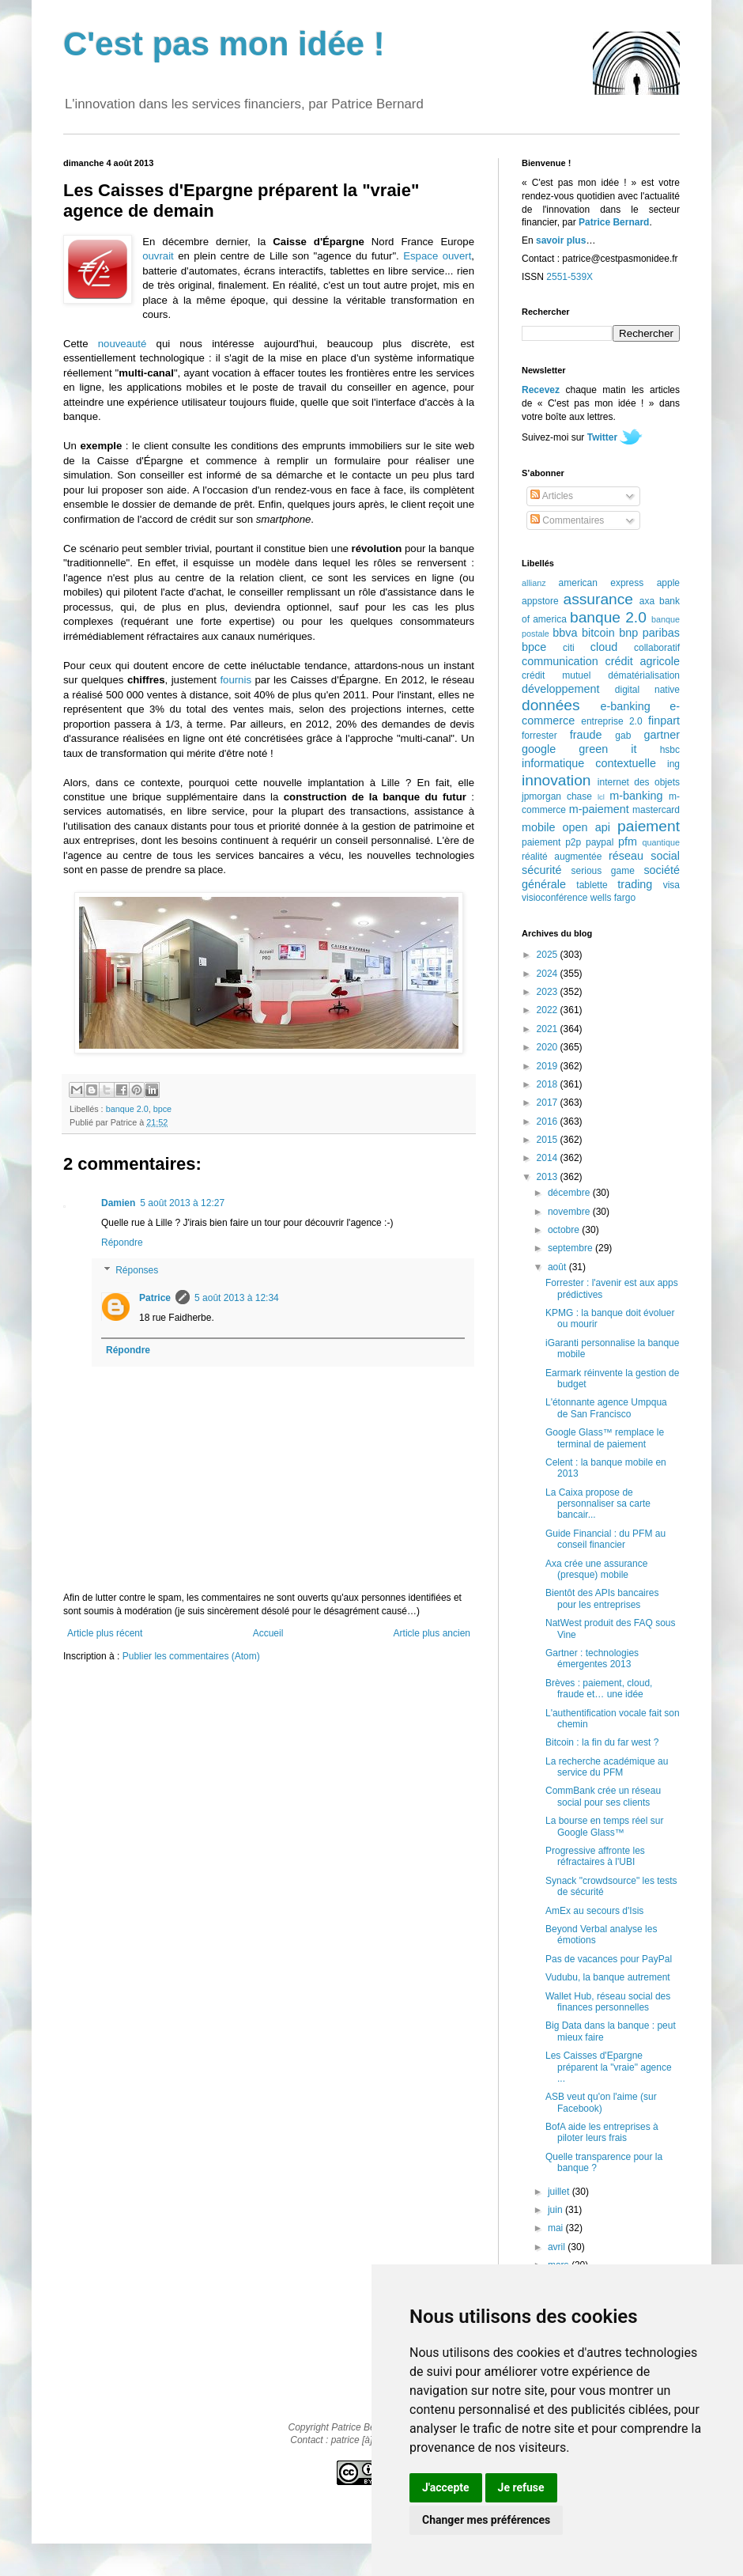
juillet (560, 2191)
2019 (548, 1066)
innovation (556, 780)
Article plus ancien (432, 1633)
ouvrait (158, 256)
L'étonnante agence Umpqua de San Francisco (606, 1408)
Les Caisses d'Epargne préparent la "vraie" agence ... (608, 2067)
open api (586, 827)
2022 (548, 1010)
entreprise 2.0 (611, 721)
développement (560, 689)
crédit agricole (642, 661)
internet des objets (639, 782)
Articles (551, 495)
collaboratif (657, 647)
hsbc (670, 749)
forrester (539, 735)
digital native (647, 689)
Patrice (155, 1297)
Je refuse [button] (521, 2487)
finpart (664, 720)
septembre (571, 1248)
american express (601, 582)
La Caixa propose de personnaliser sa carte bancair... (598, 1504)
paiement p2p (551, 842)
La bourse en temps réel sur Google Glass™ (604, 1826)
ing (673, 764)
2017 (548, 1102)
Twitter (602, 437)
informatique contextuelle (589, 763)
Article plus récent (104, 1633)
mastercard (656, 809)
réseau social (644, 855)
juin (556, 2209)
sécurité (541, 870)
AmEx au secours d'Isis (594, 1910)
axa (646, 601)
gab (623, 735)
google (539, 749)
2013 (548, 1176)
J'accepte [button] (446, 2487)
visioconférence (554, 897)
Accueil (268, 1633)
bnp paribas (649, 632)
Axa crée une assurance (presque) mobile (596, 1569)
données (551, 705)
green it (607, 749)
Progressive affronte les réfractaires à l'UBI (595, 1856)
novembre (570, 1211)
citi (569, 647)
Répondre (122, 1242)
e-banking (625, 706)
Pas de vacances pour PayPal (608, 1959)
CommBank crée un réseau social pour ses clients (603, 1796)
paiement (648, 826)
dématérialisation (644, 675)
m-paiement (599, 809)
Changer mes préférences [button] (486, 2520)
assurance (599, 599)
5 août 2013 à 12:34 (236, 1297)
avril (558, 2247)
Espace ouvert (437, 256)
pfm (627, 841)
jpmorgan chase (557, 796)
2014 (548, 1157)
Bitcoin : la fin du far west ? (601, 1742)
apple (668, 582)
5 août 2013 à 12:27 (182, 1203)
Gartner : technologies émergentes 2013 (592, 1658)
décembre (570, 1192)
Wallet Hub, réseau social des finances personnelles (607, 2002)
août (558, 1267)
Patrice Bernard (614, 222)
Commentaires (567, 520)
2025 (548, 954)
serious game (603, 870)
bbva (565, 632)
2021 (548, 1029)
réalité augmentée (562, 856)
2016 (548, 1121)
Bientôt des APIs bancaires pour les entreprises (601, 1598)
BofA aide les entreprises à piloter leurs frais (601, 2132)
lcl (601, 796)
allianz (534, 583)
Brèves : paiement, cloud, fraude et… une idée (598, 1689)
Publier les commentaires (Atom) (191, 1656)
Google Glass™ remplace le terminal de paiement (604, 1438)
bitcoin (598, 632)
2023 (548, 991)
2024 (548, 973)
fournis (235, 680)
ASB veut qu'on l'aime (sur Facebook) (601, 2102)
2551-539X (569, 276)
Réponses (136, 1271)
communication (560, 661)
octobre (565, 1229)
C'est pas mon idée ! (224, 43)
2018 (548, 1084)
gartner (661, 734)
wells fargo (613, 897)
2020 (548, 1047)
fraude (586, 734)
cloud (603, 647)
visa (671, 885)
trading (634, 884)
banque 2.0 (127, 1109)
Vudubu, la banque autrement (607, 1977)
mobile (538, 827)
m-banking (635, 795)
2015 (548, 1139)
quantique (661, 842)
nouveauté (122, 344)
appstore (540, 601)
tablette (591, 885)
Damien (118, 1203)
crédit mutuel (556, 675)
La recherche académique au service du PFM (606, 1767)
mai (557, 2228)
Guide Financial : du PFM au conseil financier (605, 1539)
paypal (599, 842)
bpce (162, 1109)
